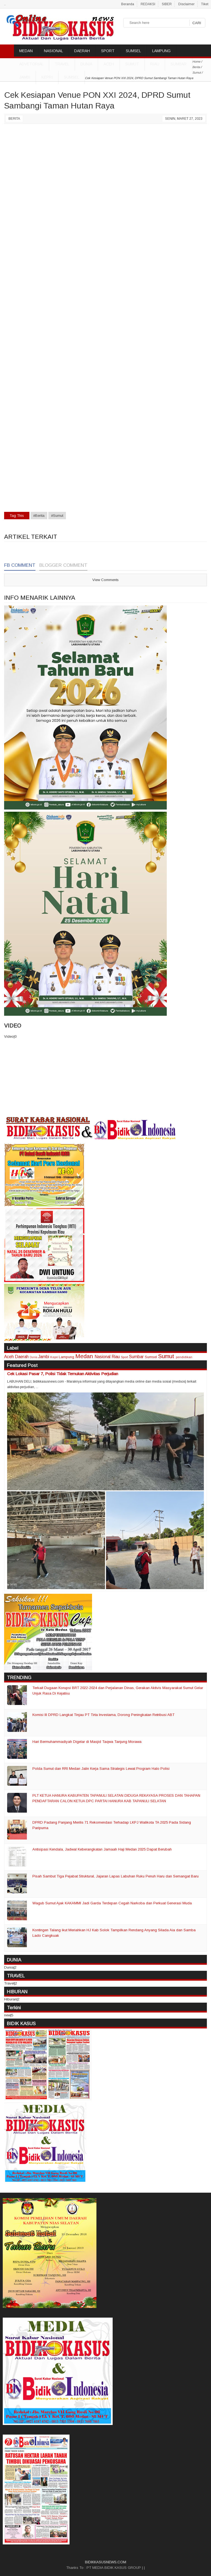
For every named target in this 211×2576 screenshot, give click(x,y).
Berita (14, 119)
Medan (84, 1356)
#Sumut (57, 515)
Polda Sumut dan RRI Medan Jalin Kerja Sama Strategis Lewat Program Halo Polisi (101, 1768)
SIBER (167, 4)
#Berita (39, 515)
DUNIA (86, 64)
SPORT (108, 51)
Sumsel (71, 77)
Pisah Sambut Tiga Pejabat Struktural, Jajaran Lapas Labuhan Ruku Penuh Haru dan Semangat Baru (115, 1876)
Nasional (102, 1356)
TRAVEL (62, 64)
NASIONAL (53, 51)
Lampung (66, 1357)
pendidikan (184, 1357)
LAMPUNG (161, 51)
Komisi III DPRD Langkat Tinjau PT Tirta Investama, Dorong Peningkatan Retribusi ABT (103, 1715)
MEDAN (26, 51)
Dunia (33, 1357)
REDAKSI (148, 4)
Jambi (24, 77)
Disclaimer (186, 4)
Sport (124, 1357)
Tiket (204, 4)
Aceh (109, 64)
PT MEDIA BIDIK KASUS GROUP (114, 2568)
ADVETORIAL (31, 64)
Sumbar (179, 64)
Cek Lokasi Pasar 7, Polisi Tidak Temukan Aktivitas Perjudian (62, 1373)
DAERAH (82, 51)
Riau (154, 64)
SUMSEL (133, 51)
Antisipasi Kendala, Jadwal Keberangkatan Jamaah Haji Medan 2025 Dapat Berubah (102, 1849)
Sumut (132, 64)
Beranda (127, 4)
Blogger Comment (63, 565)
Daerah (22, 1356)
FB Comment (19, 565)
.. (5, 4)
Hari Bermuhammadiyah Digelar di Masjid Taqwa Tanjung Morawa (86, 1742)
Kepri (47, 77)
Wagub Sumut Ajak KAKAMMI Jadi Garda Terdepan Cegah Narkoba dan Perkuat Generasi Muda (112, 1903)
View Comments (105, 580)
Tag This (17, 515)
